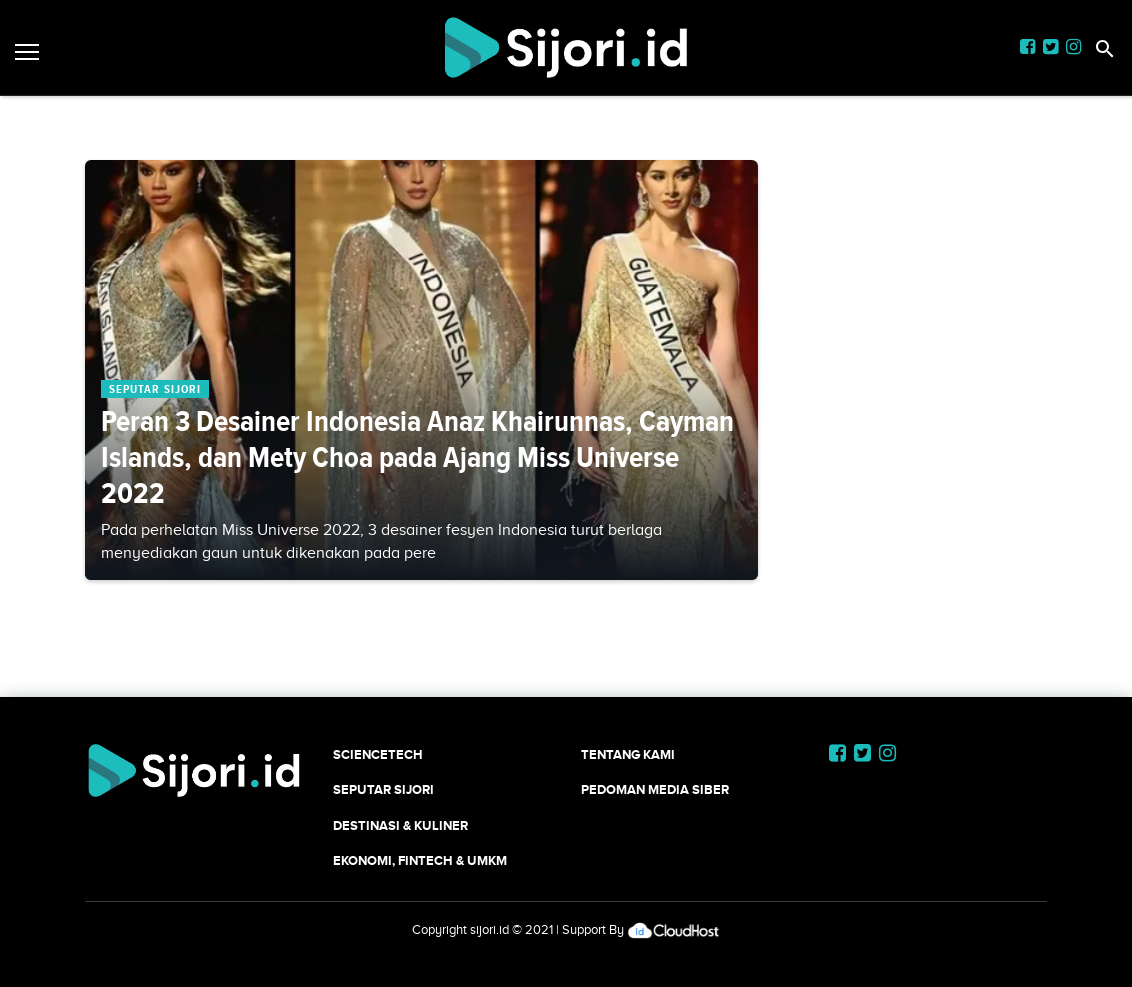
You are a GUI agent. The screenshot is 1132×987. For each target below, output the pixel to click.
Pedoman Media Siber (655, 789)
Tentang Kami (628, 754)
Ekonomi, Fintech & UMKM (420, 860)
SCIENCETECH (378, 754)
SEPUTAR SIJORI (383, 789)
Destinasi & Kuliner (400, 825)
